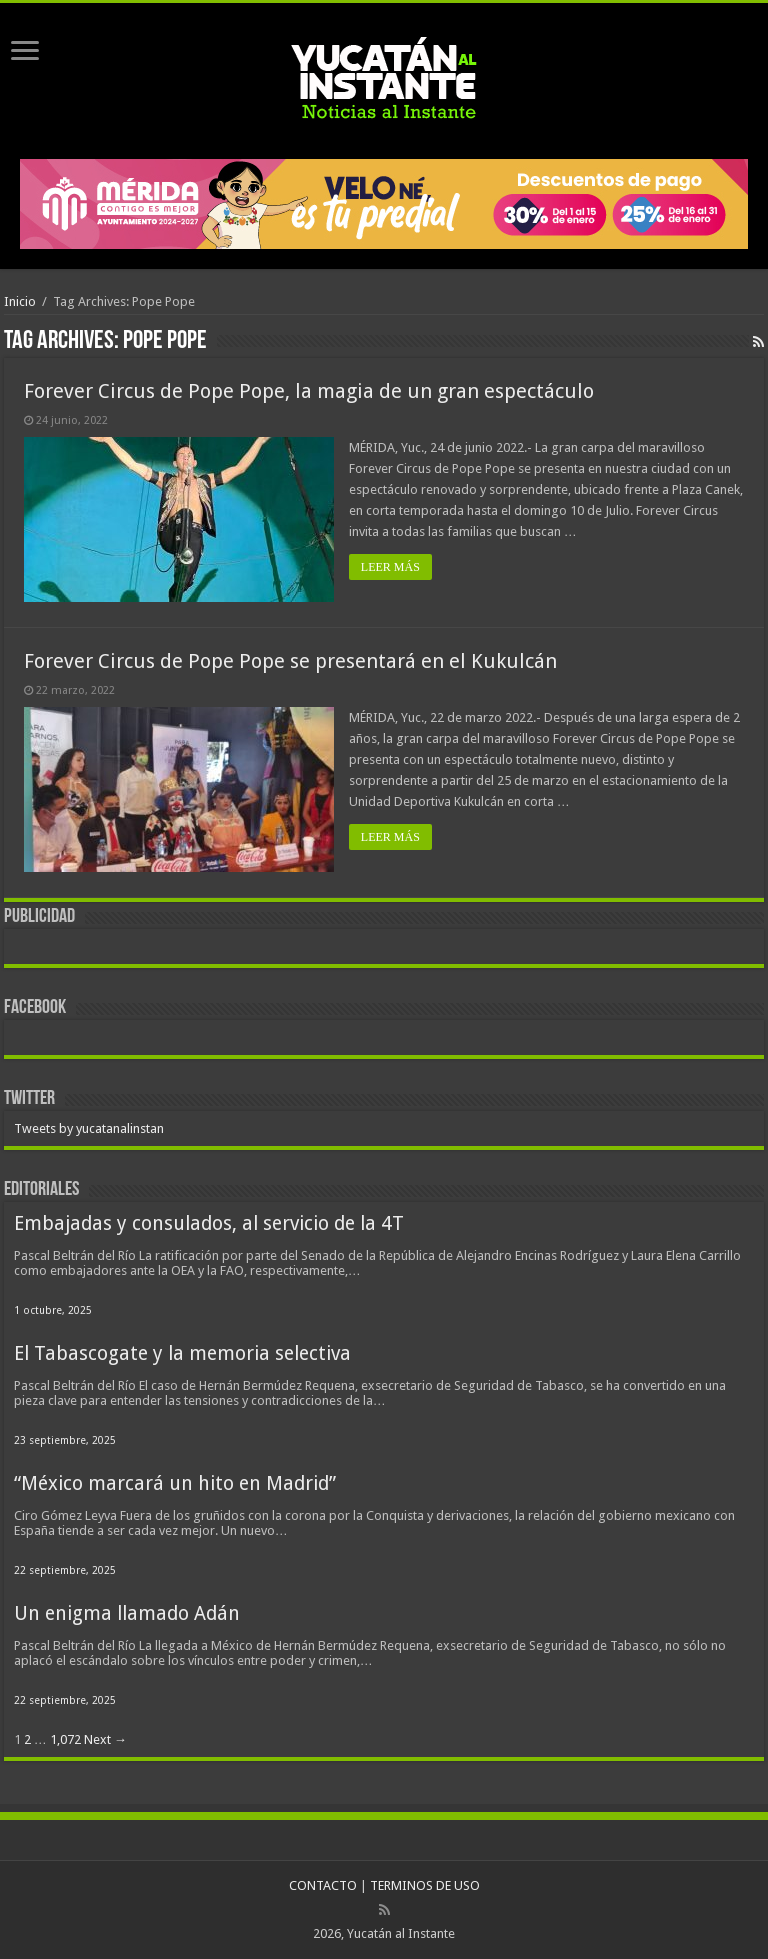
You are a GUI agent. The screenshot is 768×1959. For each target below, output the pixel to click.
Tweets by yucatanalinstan (89, 1128)
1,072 (65, 1739)
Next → (105, 1739)
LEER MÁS (390, 567)
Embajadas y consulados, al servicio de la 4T (209, 1223)
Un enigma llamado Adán (127, 1613)
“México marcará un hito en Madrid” (175, 1483)
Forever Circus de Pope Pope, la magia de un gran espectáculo (309, 391)
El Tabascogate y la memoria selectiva (182, 1353)
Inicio (20, 301)
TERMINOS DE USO (425, 1885)
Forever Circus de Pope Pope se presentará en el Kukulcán (290, 661)
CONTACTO (323, 1885)
